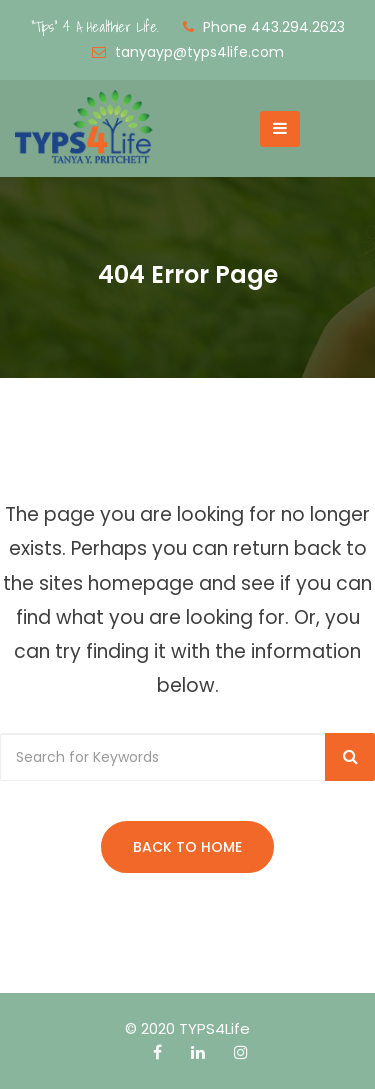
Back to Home (187, 847)
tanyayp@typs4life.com (199, 52)
